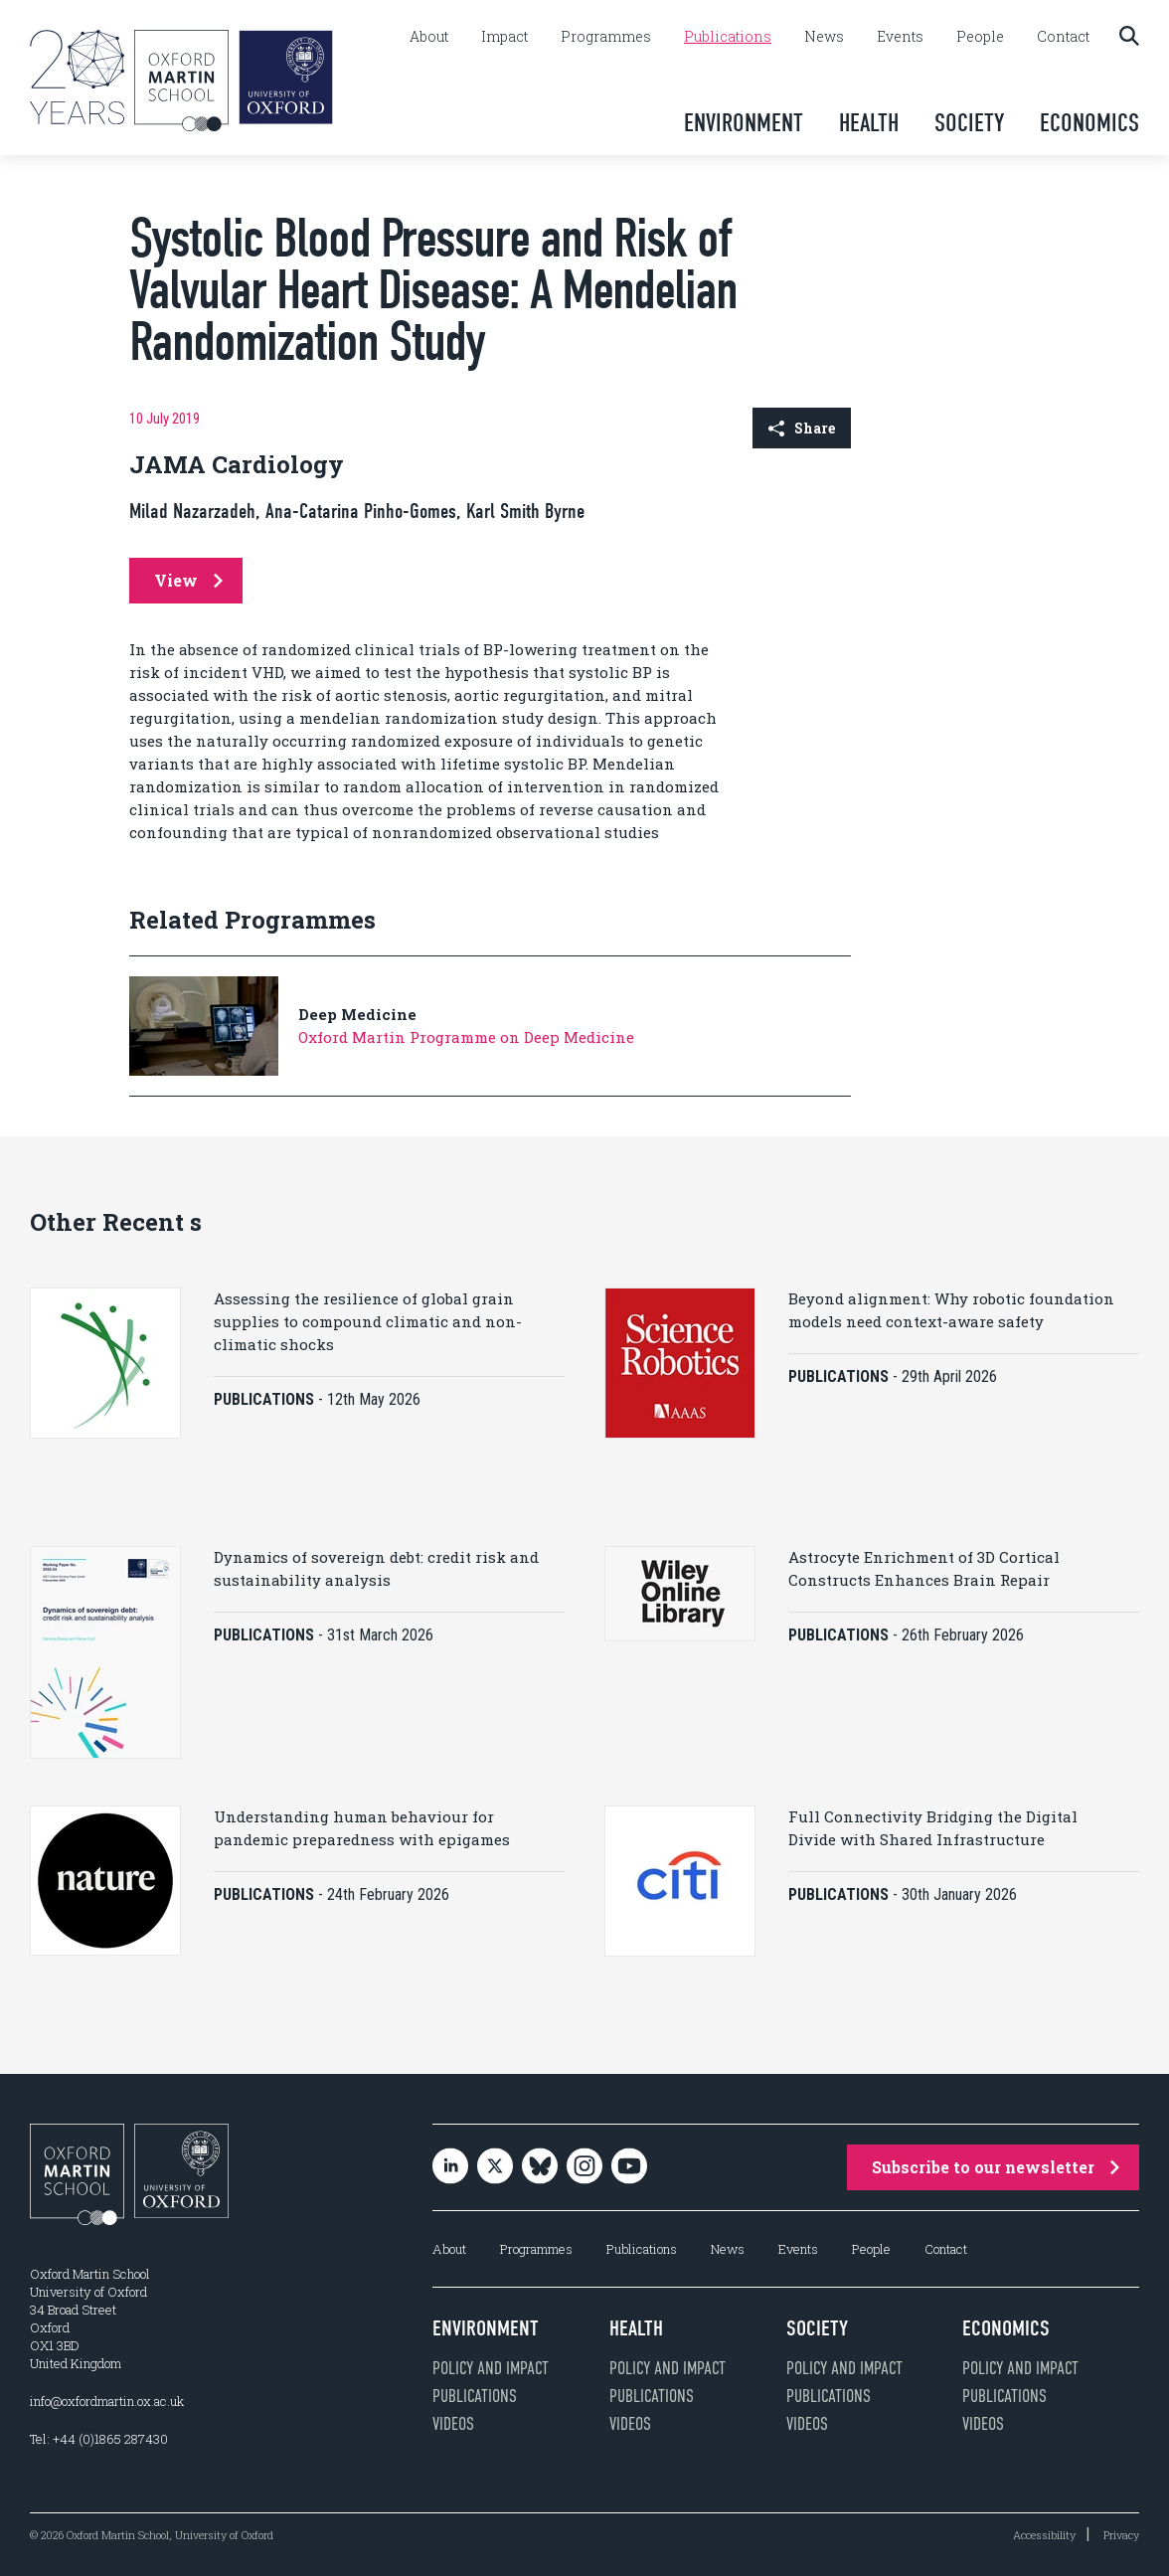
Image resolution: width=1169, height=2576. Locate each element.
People (980, 37)
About (429, 37)
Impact (504, 37)
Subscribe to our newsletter (995, 2165)
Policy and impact (490, 2367)
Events (900, 37)
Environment (743, 122)
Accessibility (1044, 2533)
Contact (1063, 37)
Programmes (606, 37)
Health (869, 122)
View (188, 580)
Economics (1089, 122)
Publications (727, 37)
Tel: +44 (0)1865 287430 (99, 2438)
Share (801, 428)
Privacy (1121, 2533)
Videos (453, 2423)
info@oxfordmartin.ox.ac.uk (107, 2400)
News (824, 37)
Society (969, 122)
